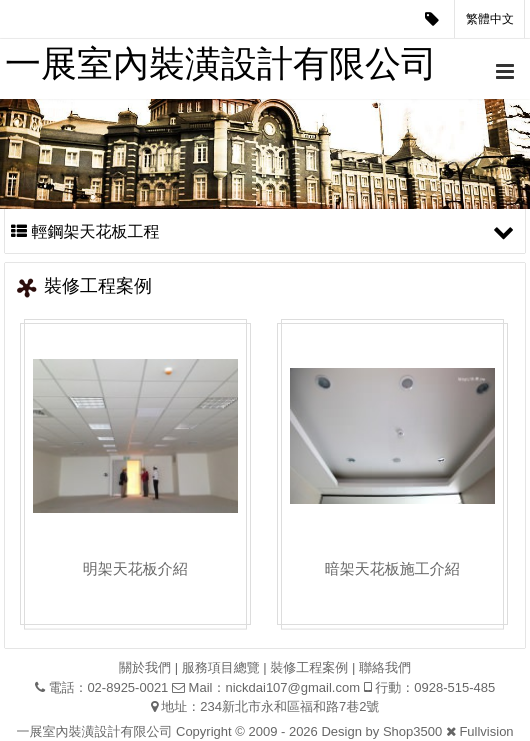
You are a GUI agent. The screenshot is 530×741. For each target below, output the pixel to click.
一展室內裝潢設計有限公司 (221, 63)
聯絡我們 (385, 667)
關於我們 (145, 667)
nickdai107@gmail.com (292, 687)
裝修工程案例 (309, 667)
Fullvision (486, 731)
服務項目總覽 (221, 667)
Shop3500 (412, 731)
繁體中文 (490, 19)
